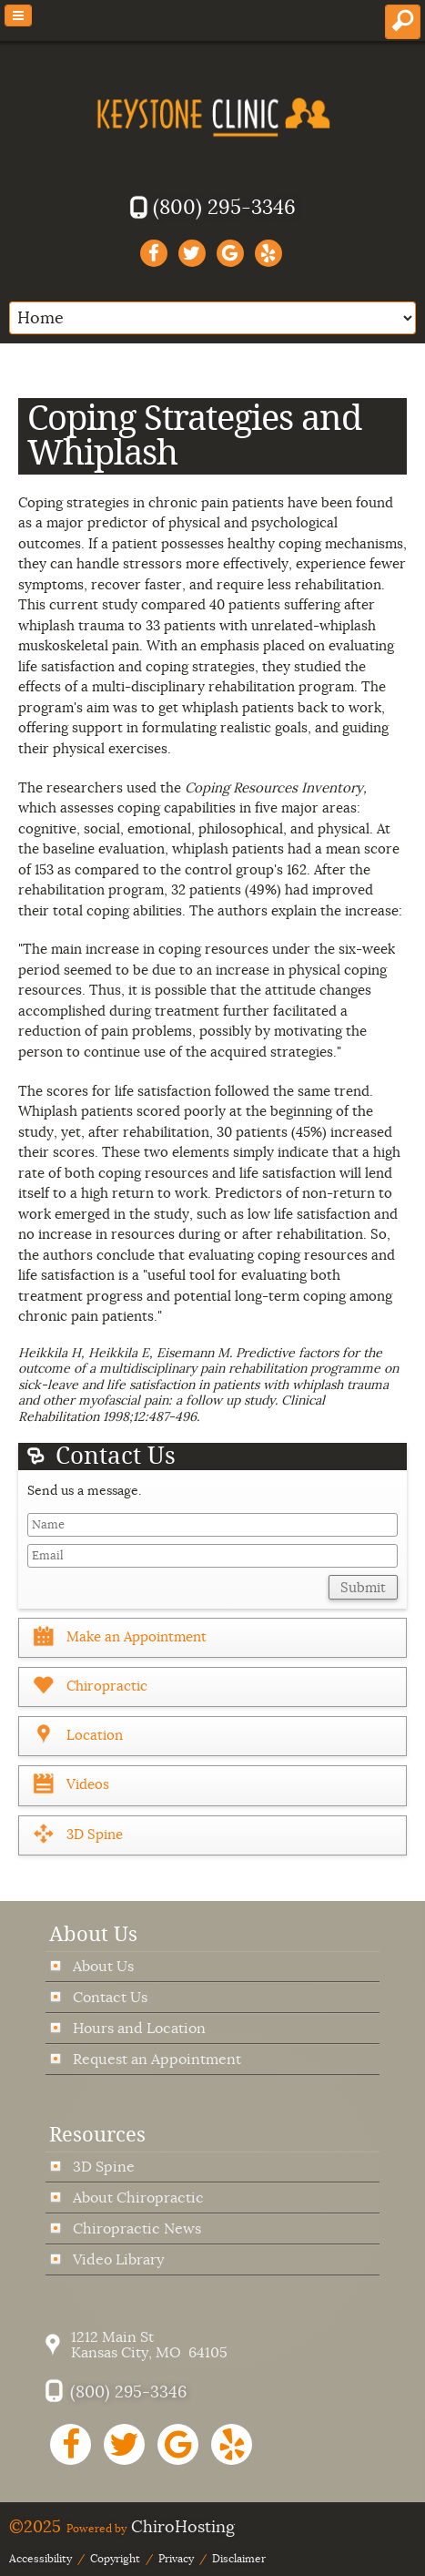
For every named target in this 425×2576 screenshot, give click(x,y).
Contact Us (110, 1997)
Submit (363, 1587)
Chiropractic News (137, 2228)
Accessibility (40, 2558)
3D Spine (104, 2166)
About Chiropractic (138, 2197)
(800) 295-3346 (224, 207)
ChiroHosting (183, 2527)
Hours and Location (139, 2028)
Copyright (115, 2558)
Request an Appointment (157, 2059)
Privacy (176, 2558)
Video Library (118, 2259)
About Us (103, 1966)
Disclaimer (239, 2558)
